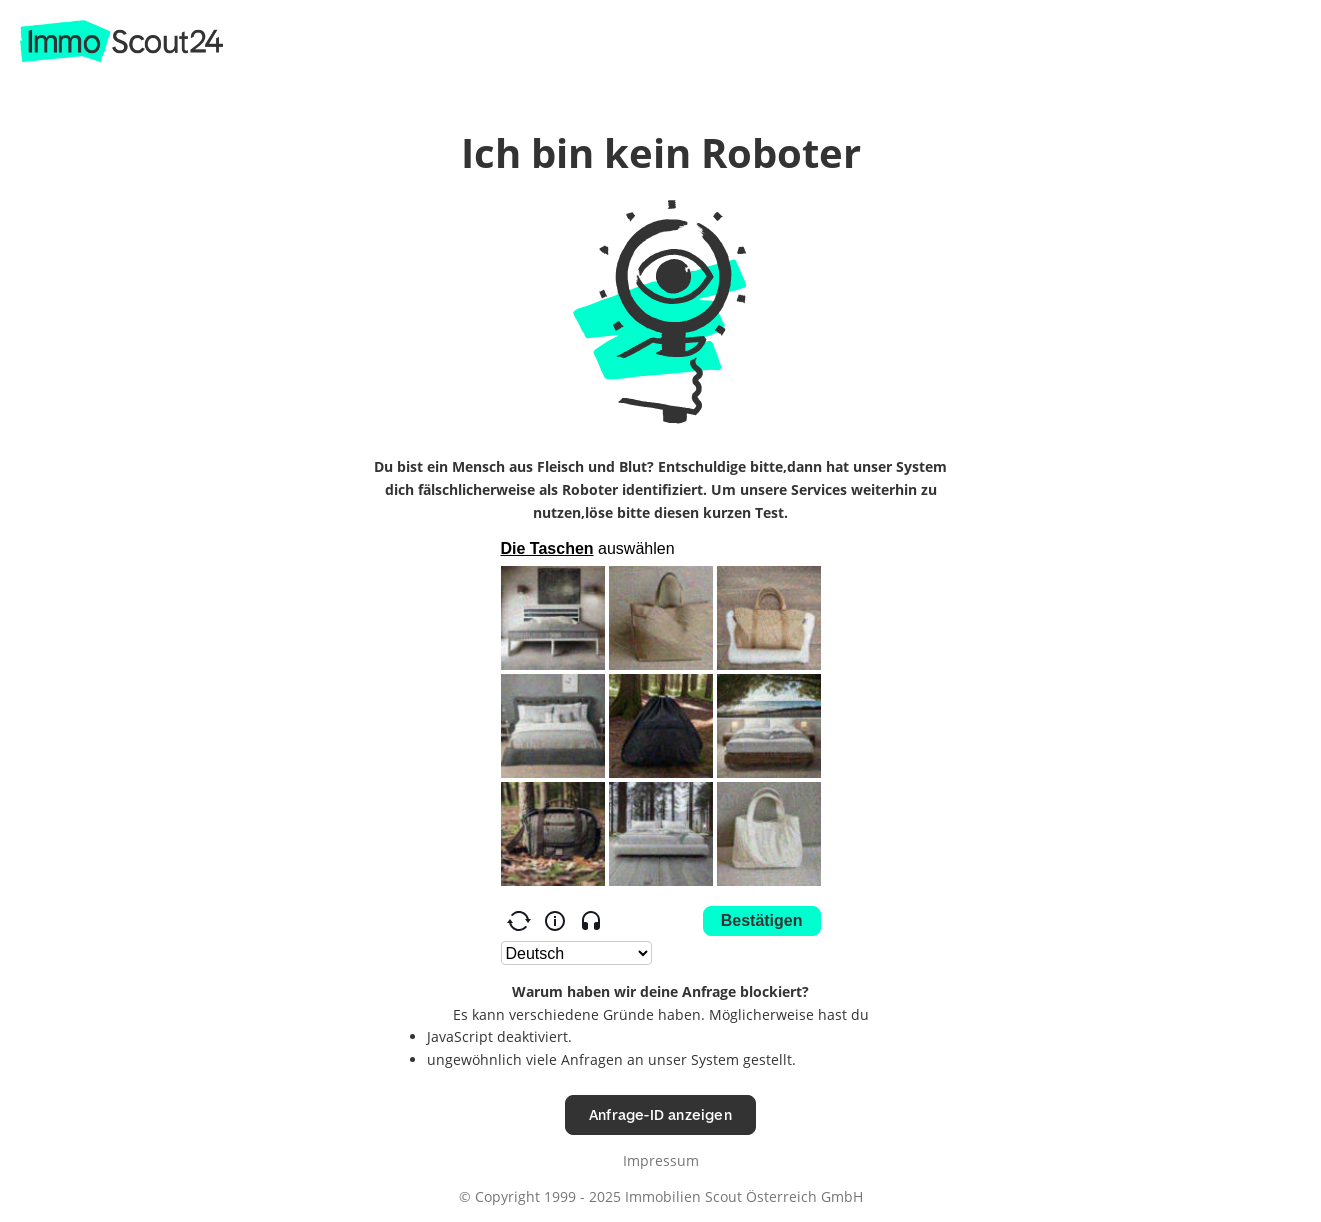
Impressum (661, 1160)
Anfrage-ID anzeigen (660, 1114)
